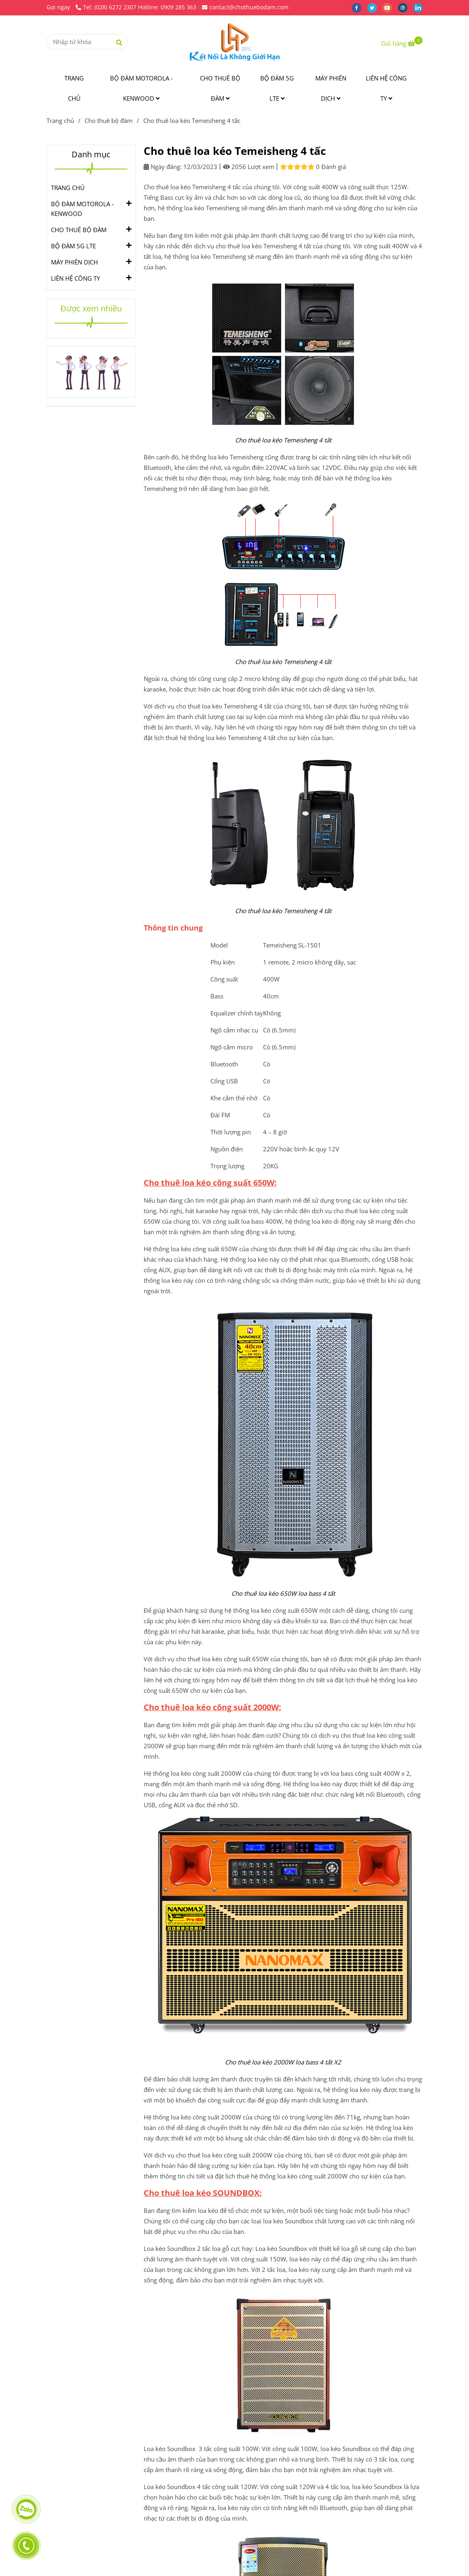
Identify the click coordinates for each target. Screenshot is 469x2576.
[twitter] (374, 7)
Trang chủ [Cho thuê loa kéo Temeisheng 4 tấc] (60, 120)
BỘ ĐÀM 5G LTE (277, 88)
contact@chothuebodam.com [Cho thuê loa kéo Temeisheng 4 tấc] (245, 7)
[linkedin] (420, 7)
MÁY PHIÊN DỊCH (330, 88)
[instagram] (405, 7)
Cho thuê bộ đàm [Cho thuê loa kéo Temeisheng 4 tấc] (109, 120)
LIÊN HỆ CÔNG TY (386, 88)
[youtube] (390, 7)
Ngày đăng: (163, 167)
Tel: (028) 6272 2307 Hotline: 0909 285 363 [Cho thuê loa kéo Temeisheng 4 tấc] (136, 7)
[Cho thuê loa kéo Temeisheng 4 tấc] (234, 41)
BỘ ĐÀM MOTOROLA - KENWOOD (141, 88)
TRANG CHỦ (74, 88)
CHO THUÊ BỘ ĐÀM (220, 88)
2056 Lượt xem (248, 167)
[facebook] (359, 7)
